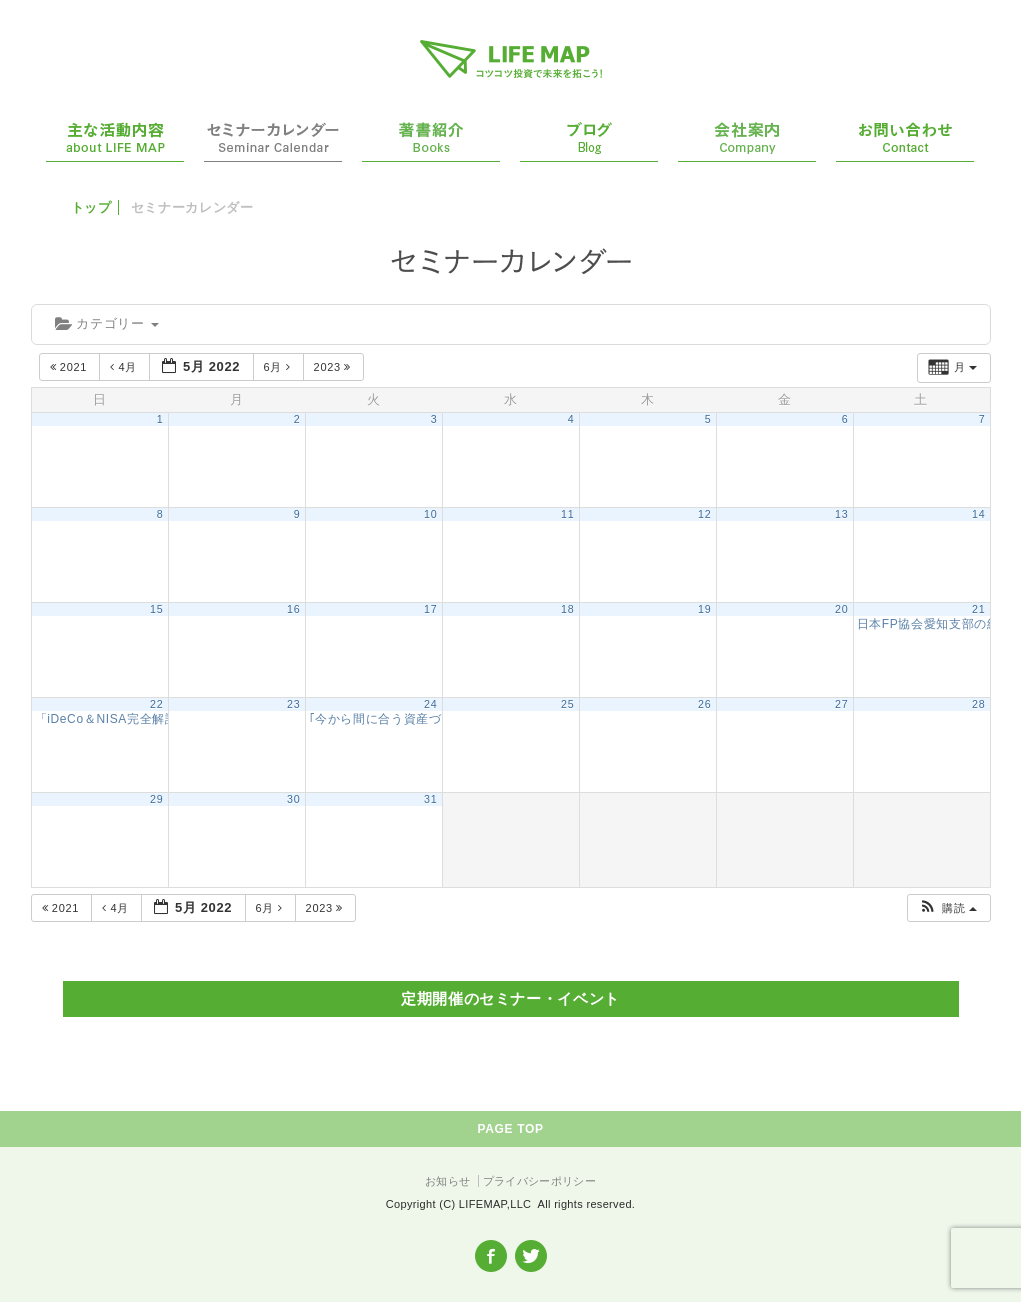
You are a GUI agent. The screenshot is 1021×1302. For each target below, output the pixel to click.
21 (978, 609)
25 (567, 704)
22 (156, 704)
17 (430, 609)
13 (841, 514)
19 (704, 609)
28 (978, 704)
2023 (334, 367)
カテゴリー (107, 323)
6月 (279, 367)
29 (156, 799)
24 (430, 704)
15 (156, 609)
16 (293, 609)
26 (704, 704)
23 (293, 704)
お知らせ (447, 1181)
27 (841, 704)
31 (430, 799)
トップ (91, 207)
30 (293, 799)
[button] (947, 908)
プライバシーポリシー (539, 1181)
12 (704, 514)
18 (567, 609)
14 (978, 514)
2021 (70, 367)
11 (567, 514)
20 (841, 609)
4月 (125, 367)
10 (430, 514)
